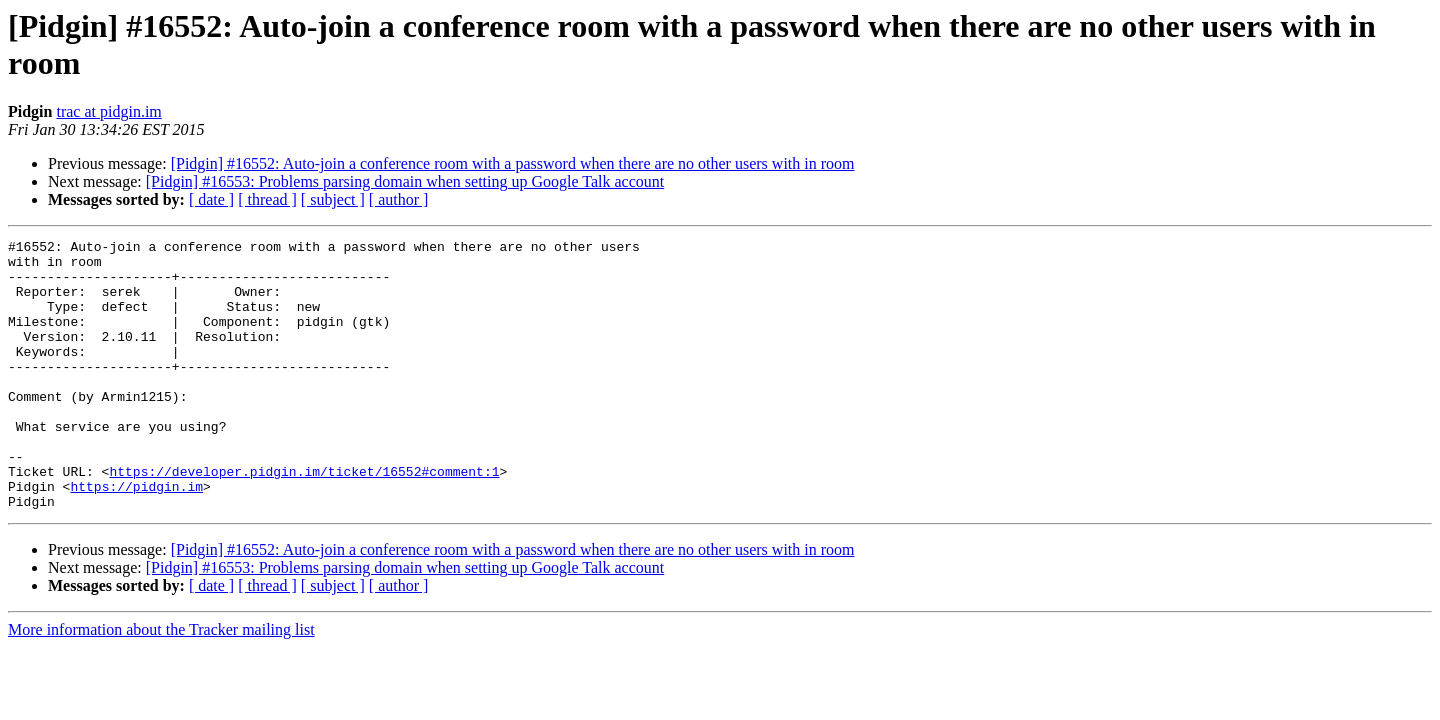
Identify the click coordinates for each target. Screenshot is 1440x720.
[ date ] (211, 199)
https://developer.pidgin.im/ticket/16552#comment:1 (304, 519)
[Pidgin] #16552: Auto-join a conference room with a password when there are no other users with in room (513, 163)
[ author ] (399, 199)
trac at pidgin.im (108, 111)
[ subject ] (333, 199)
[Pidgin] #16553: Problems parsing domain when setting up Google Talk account (405, 181)
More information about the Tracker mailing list (161, 683)
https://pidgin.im (136, 537)
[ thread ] (267, 199)
